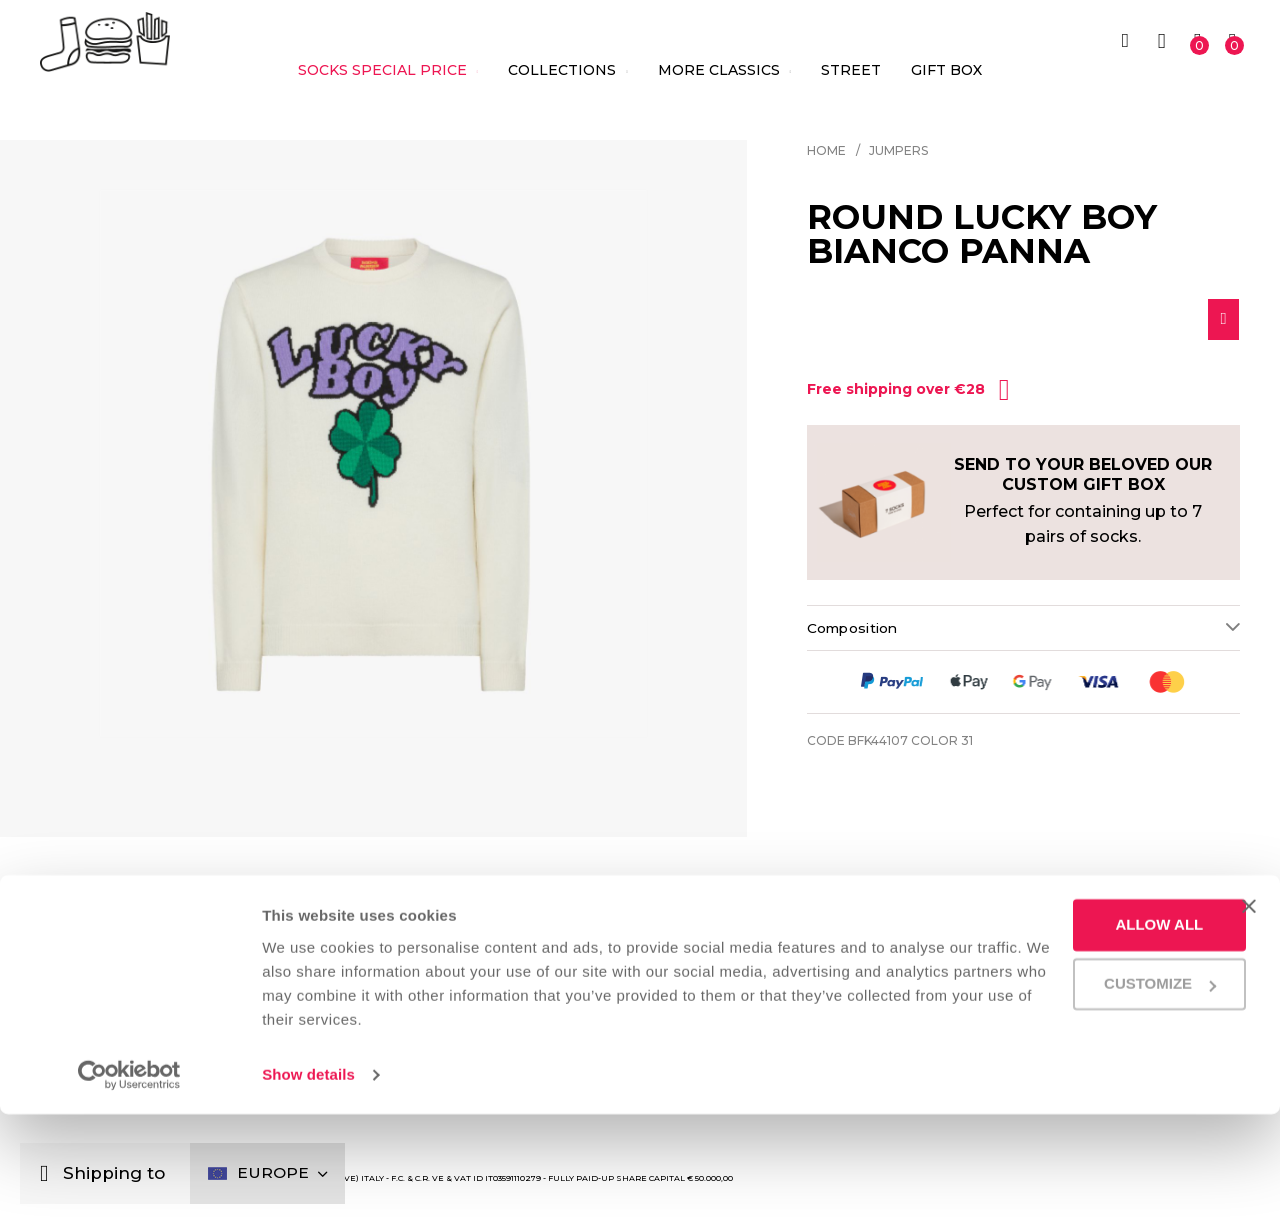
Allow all (1076, 1034)
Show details (308, 1184)
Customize (1077, 1093)
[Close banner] (1249, 1016)
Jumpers (898, 150)
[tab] (1023, 633)
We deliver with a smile (743, 954)
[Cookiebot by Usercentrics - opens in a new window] (129, 1185)
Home (826, 150)
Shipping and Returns (1042, 954)
